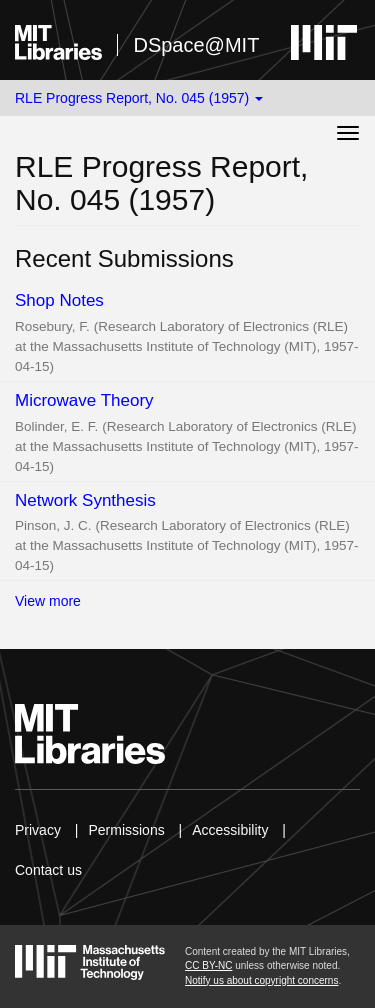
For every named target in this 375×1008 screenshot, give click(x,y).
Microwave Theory (84, 400)
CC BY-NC (208, 965)
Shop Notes (59, 300)
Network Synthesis (85, 500)
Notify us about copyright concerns (261, 980)
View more (48, 601)
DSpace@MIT (196, 45)
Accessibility (230, 830)
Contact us (48, 870)
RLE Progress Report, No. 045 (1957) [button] (139, 98)
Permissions (126, 830)
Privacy (38, 830)
